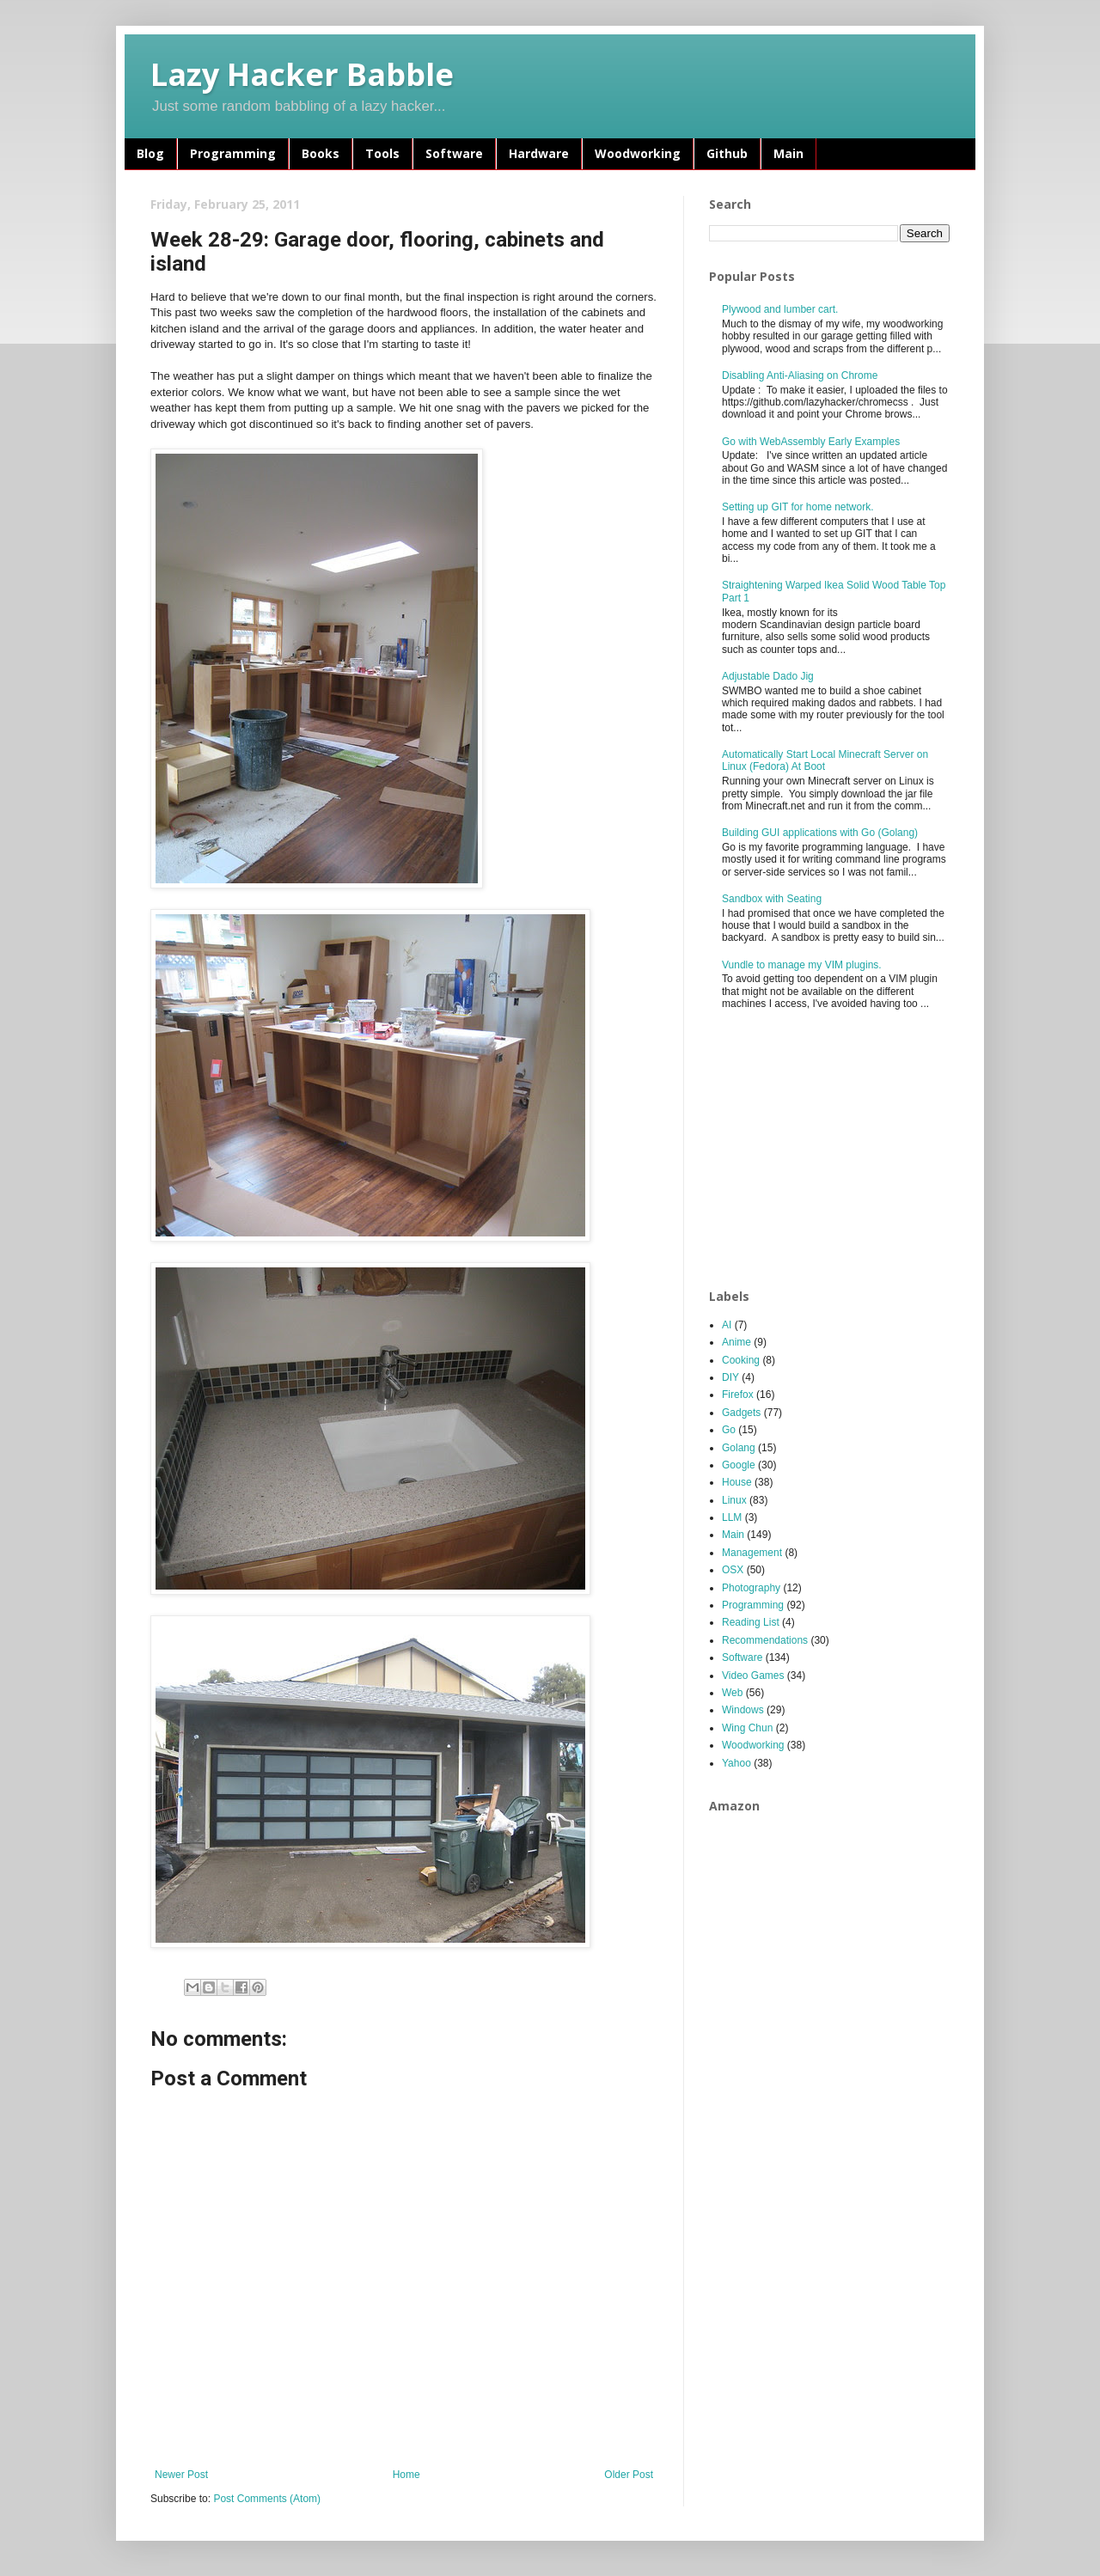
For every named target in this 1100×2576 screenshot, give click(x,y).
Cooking (741, 1360)
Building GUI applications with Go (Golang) (820, 833)
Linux (734, 1500)
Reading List (750, 1622)
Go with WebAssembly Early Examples (811, 442)
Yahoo (736, 1763)
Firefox (738, 1395)
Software (454, 153)
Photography (751, 1588)
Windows (743, 1710)
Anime (736, 1342)
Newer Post (181, 2475)
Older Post (628, 2475)
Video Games (753, 1676)
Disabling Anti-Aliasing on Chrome (799, 375)
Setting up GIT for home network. (798, 507)
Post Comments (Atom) (267, 2499)
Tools (382, 153)
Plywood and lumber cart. (780, 309)
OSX (732, 1570)
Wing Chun (747, 1728)
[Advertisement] (838, 1150)
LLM (732, 1517)
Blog (150, 153)
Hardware (539, 153)
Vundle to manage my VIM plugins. (802, 965)
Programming (233, 153)
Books (320, 153)
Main (788, 153)
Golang (738, 1448)
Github (727, 153)
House (737, 1482)
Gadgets (741, 1413)
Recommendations (765, 1640)
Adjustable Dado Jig (768, 676)
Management (752, 1553)
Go (729, 1430)
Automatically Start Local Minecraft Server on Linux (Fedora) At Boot (825, 760)
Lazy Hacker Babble (302, 74)
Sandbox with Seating (772, 899)
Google (738, 1465)
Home (406, 2475)
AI (726, 1325)
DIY (730, 1377)
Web (732, 1693)
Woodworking (638, 153)
